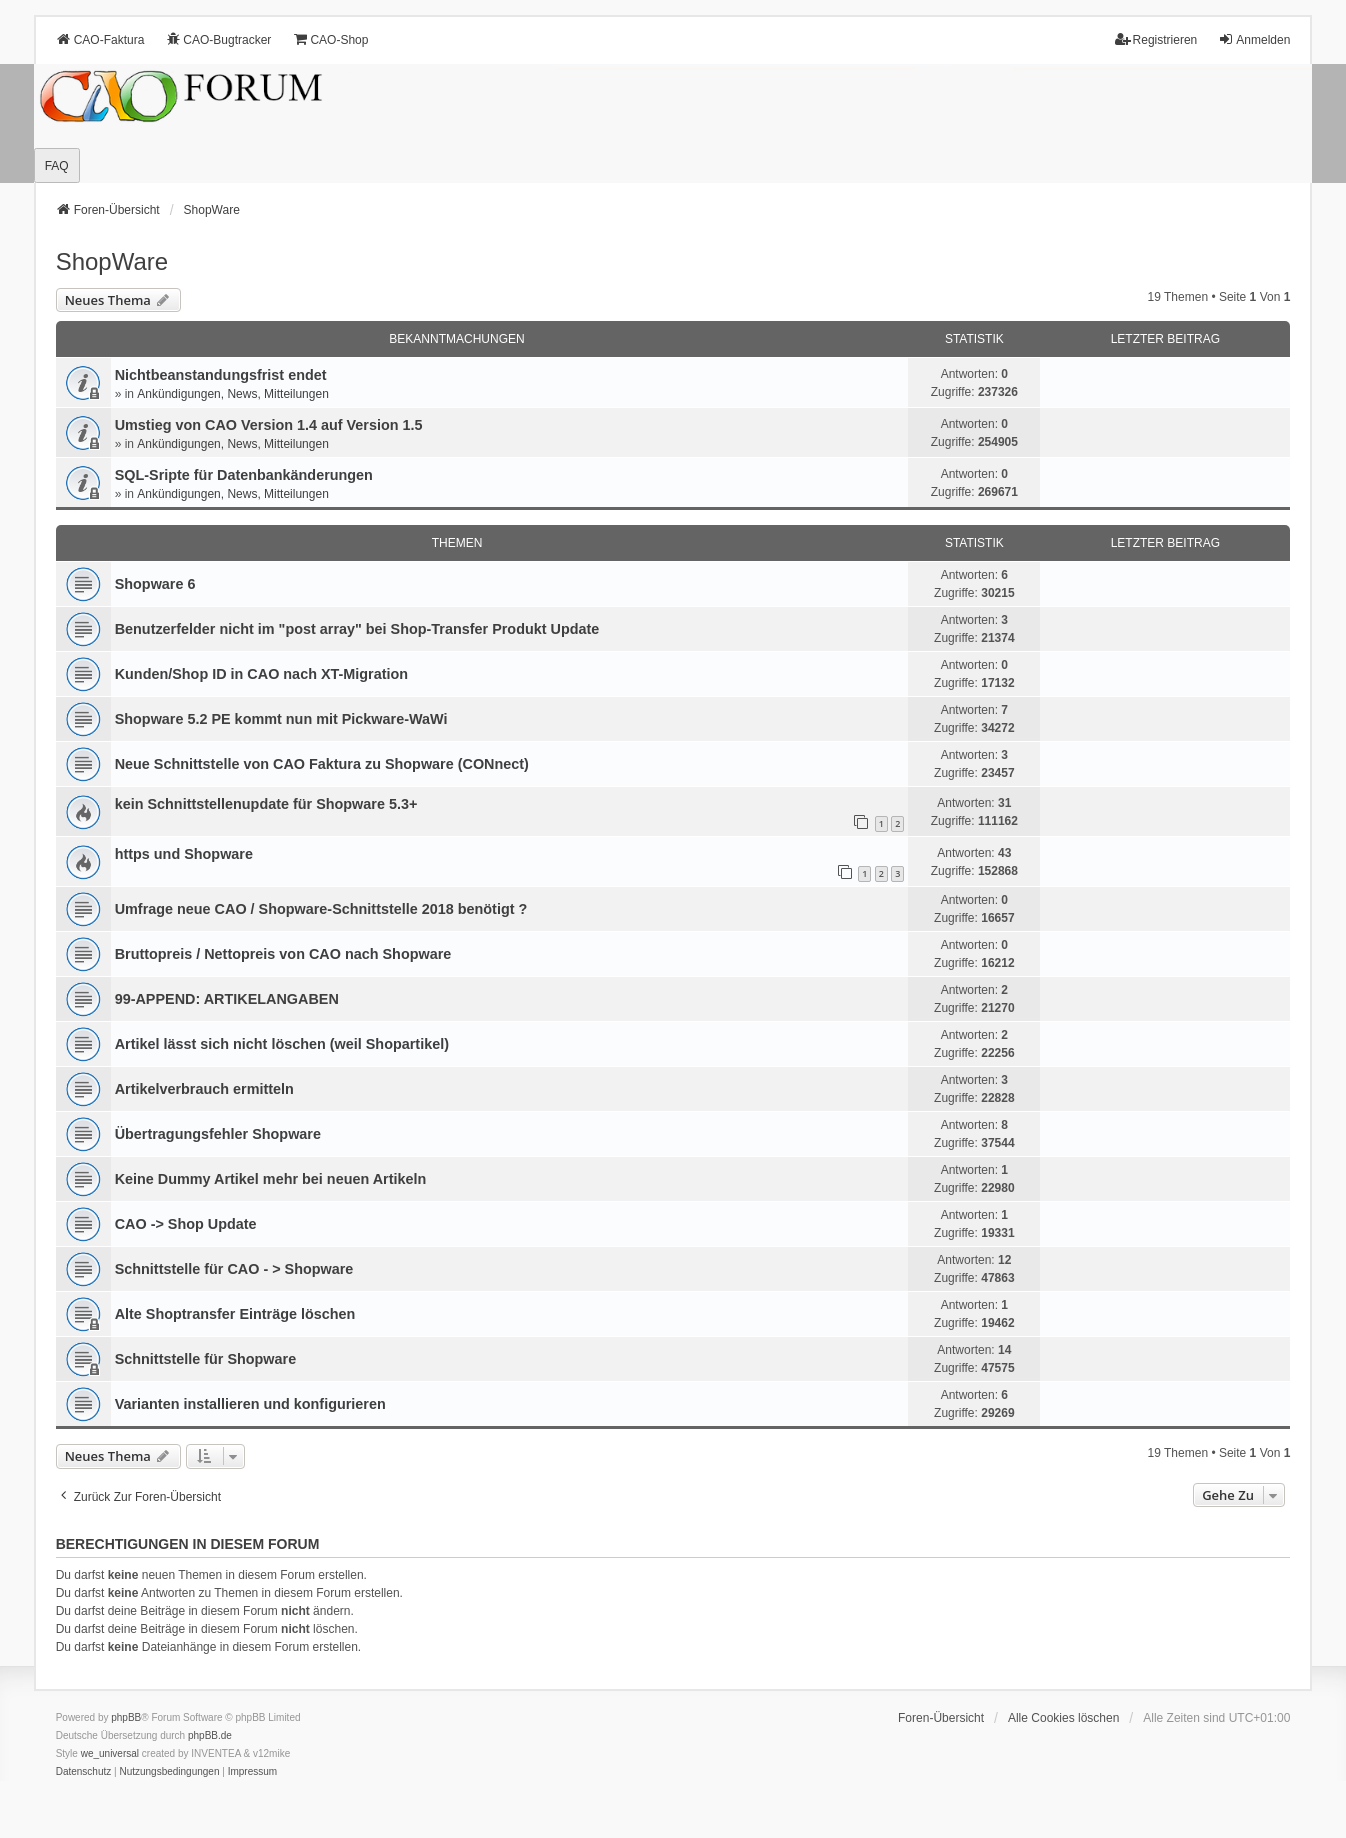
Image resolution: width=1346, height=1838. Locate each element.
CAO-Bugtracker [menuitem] (218, 39)
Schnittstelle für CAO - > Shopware (234, 1269)
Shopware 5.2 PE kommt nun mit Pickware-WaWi (281, 719)
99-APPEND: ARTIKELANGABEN (227, 999)
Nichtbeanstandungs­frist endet (221, 375)
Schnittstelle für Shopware (206, 1359)
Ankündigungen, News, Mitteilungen (232, 394)
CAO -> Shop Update (186, 1224)
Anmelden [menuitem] (1254, 39)
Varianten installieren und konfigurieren (250, 1404)
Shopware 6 (155, 584)
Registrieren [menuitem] (1156, 39)
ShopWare (112, 261)
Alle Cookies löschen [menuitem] (1063, 1718)
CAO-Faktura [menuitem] (100, 39)
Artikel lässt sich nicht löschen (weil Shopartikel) (282, 1044)
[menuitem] (84, 1772)
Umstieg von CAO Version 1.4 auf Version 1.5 (269, 425)
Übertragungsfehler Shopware (218, 1134)
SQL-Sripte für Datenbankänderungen (244, 475)
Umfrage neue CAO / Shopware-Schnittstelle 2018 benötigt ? (321, 909)
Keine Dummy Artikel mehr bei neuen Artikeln (271, 1179)
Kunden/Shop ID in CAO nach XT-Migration (261, 674)
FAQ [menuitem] (57, 166)
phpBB (126, 1717)
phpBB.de (210, 1735)
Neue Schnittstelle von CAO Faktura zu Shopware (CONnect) (322, 764)
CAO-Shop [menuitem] (330, 39)
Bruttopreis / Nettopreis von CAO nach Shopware (283, 954)
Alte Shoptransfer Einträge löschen (235, 1314)
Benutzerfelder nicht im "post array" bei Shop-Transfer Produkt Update (357, 629)
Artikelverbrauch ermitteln (204, 1089)
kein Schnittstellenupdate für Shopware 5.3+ (266, 804)
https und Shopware (184, 854)
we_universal (110, 1753)
